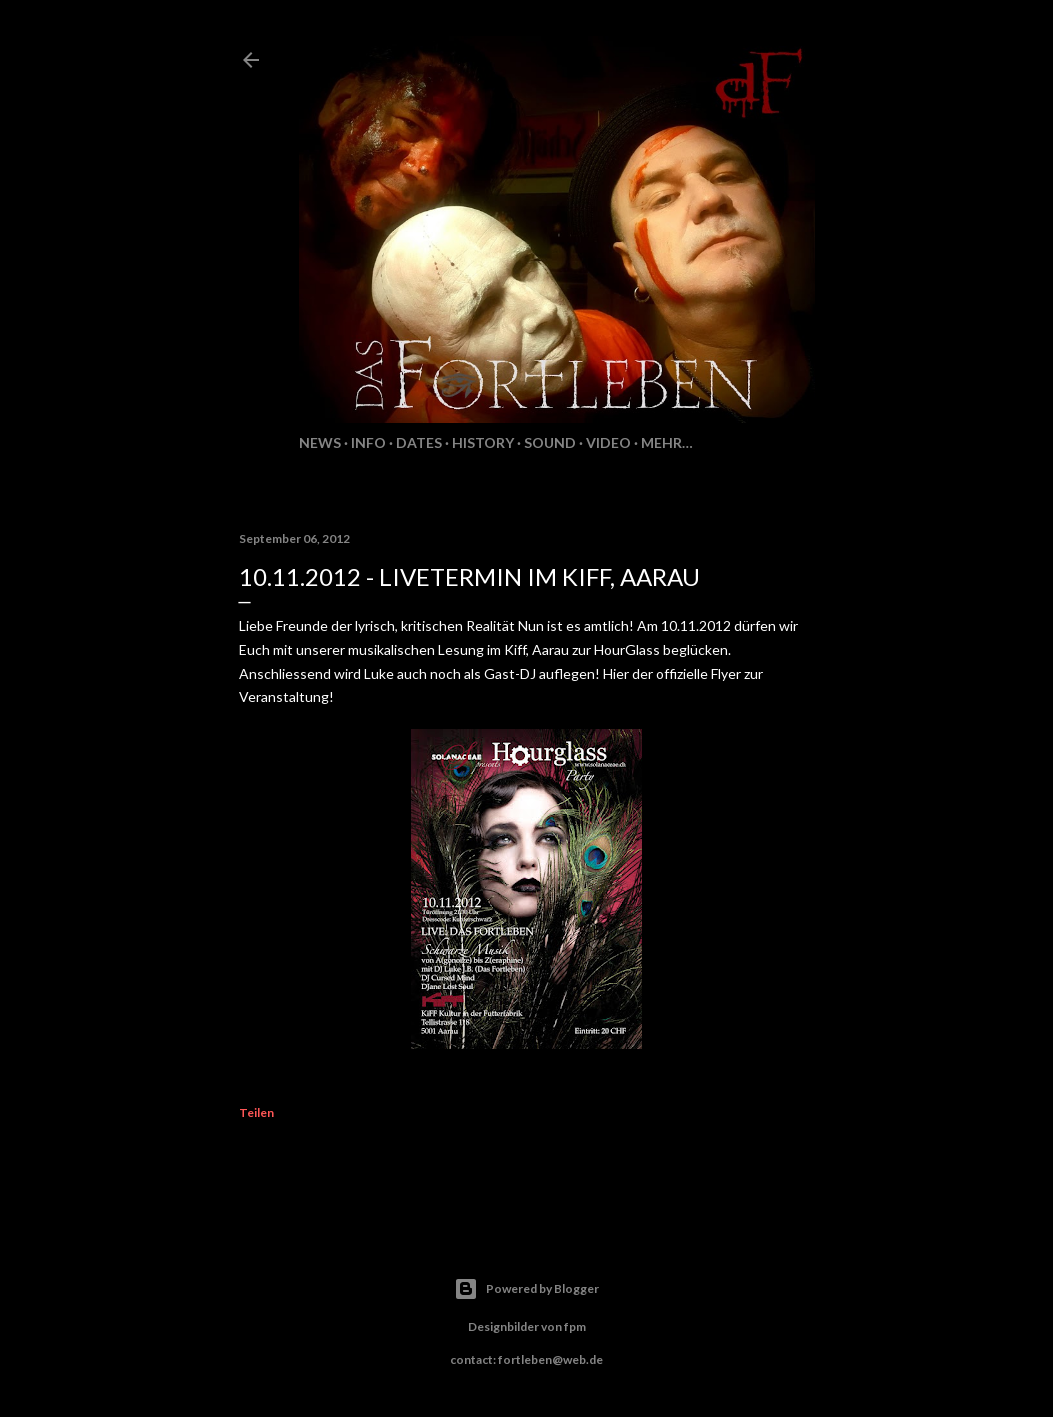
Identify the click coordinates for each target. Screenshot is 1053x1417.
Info (368, 442)
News (320, 442)
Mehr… (667, 442)
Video (608, 442)
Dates (419, 442)
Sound (550, 442)
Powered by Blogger (526, 1289)
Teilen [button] (256, 1112)
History (483, 442)
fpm (575, 1326)
